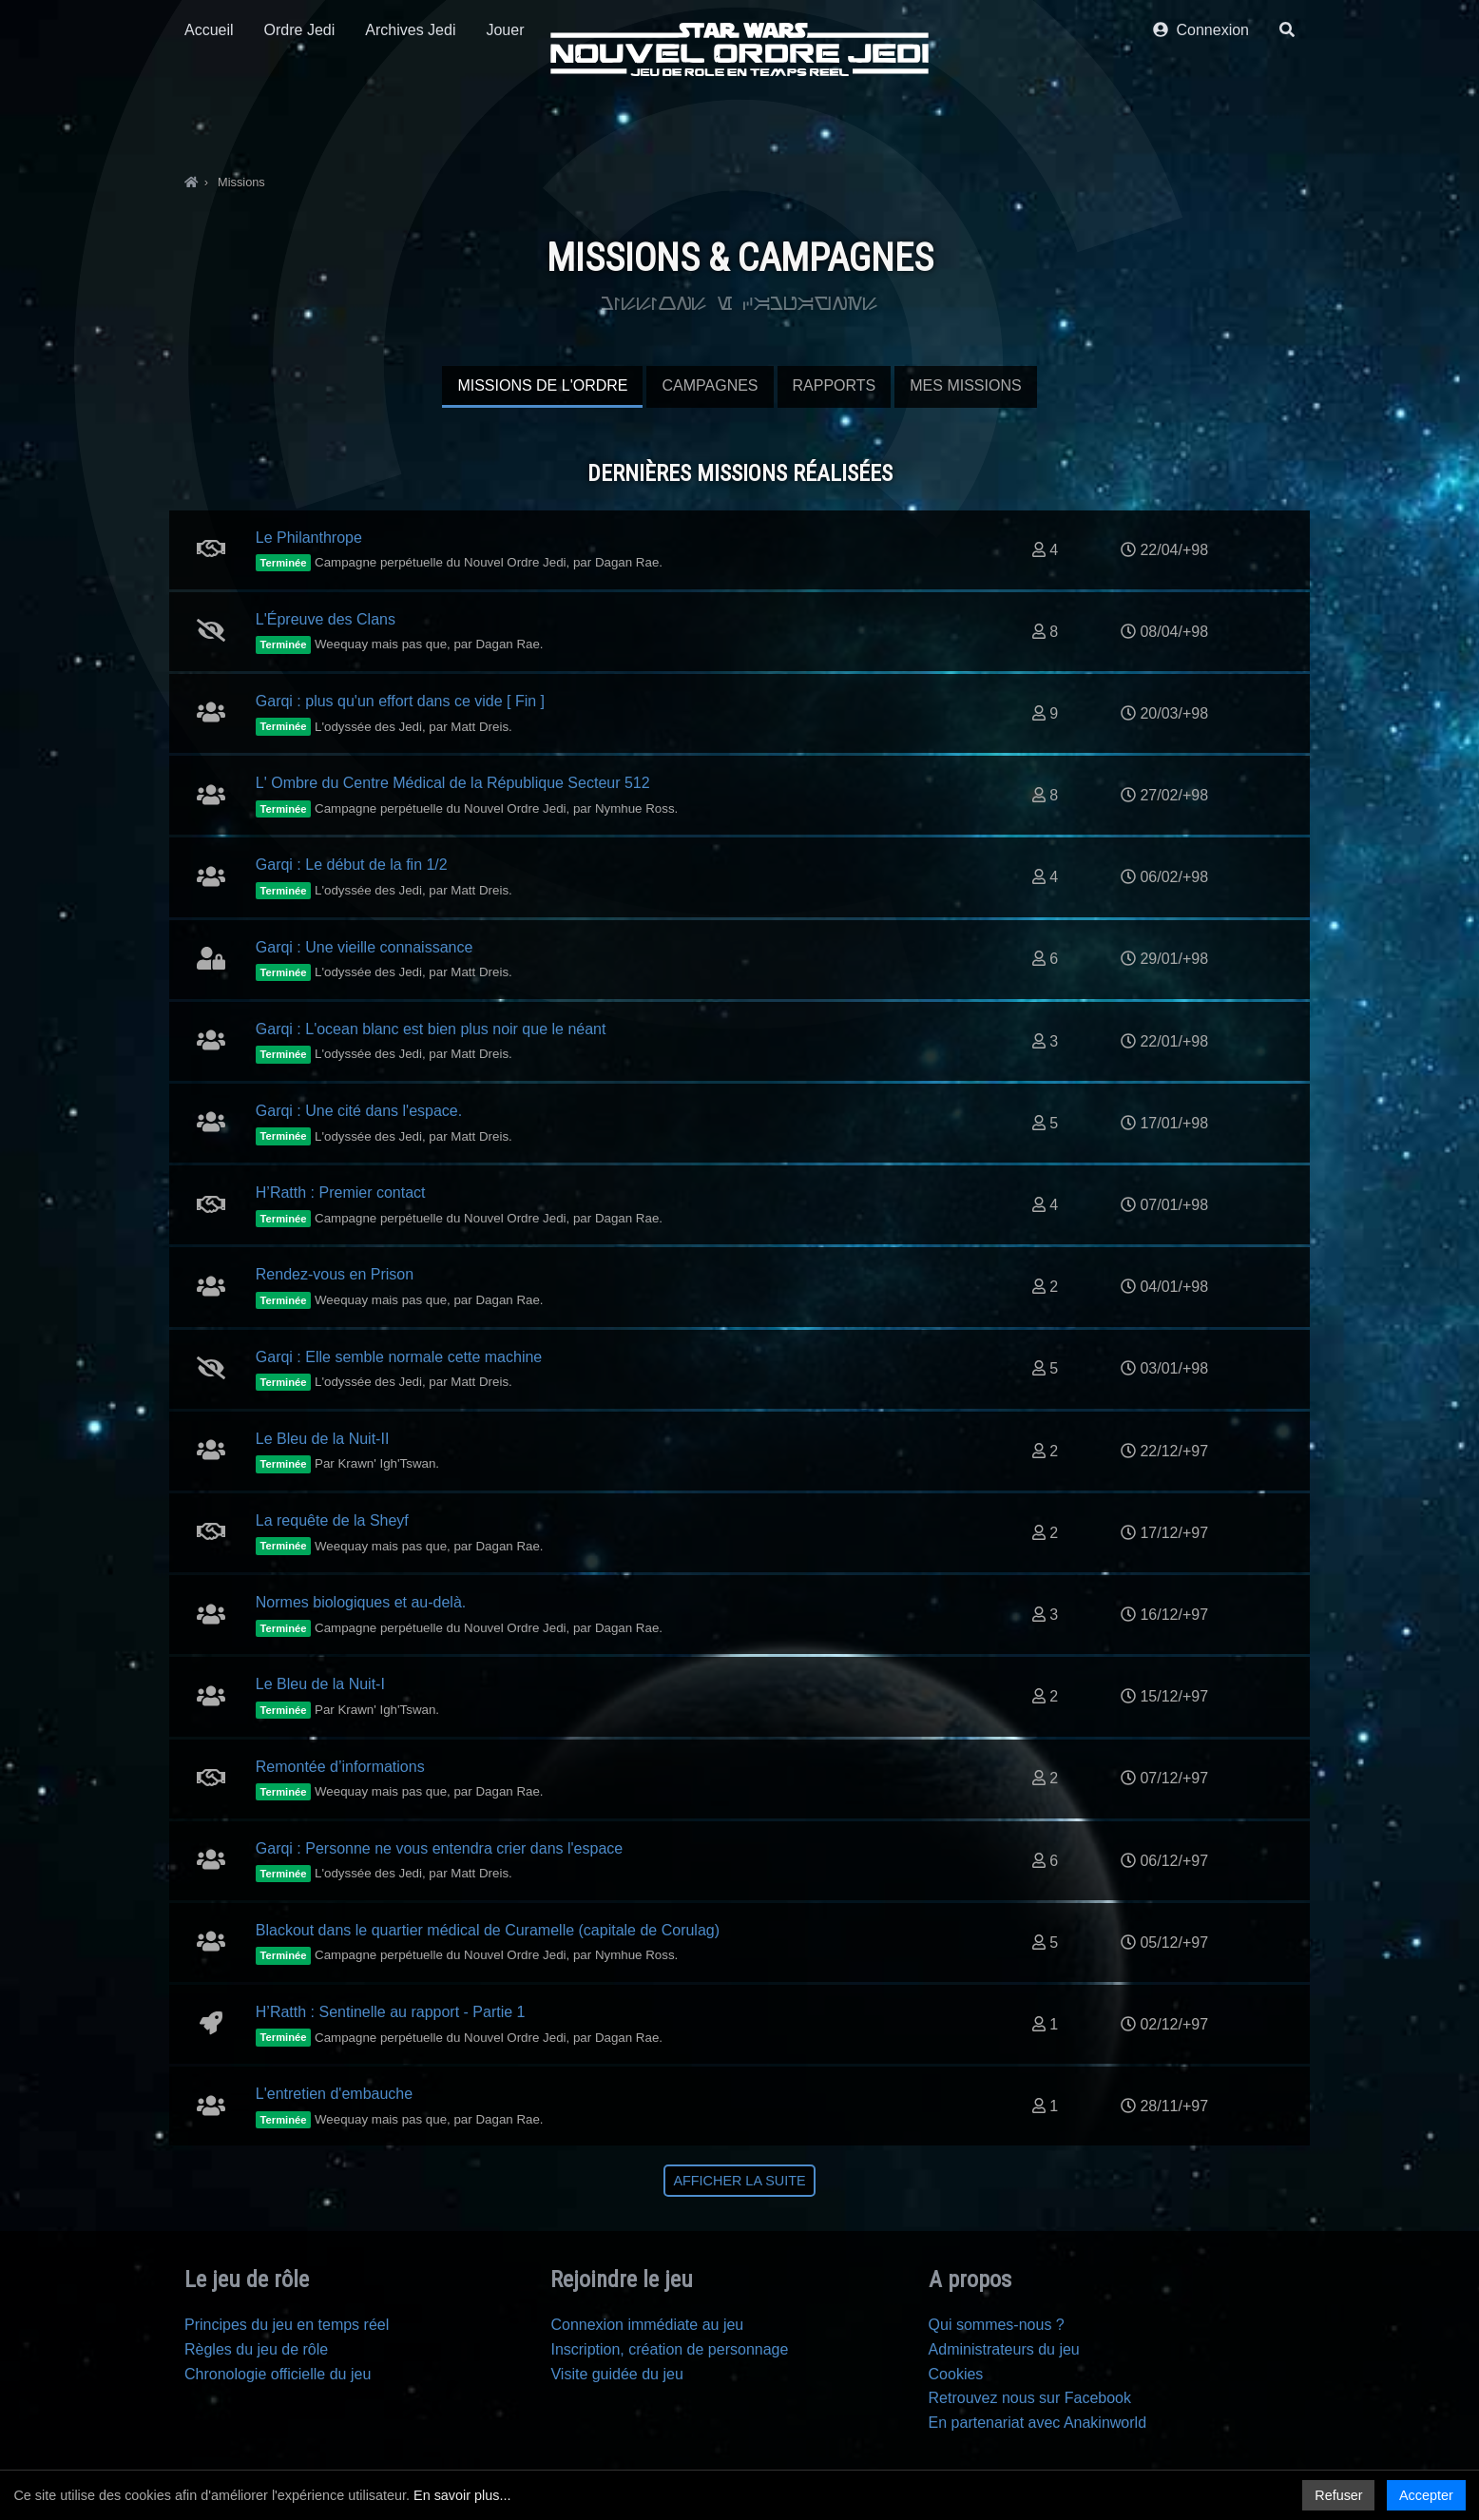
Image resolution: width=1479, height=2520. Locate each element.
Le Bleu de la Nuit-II (323, 1439)
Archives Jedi (410, 121)
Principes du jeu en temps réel (286, 2325)
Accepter (1426, 2495)
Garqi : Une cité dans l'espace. (359, 1111)
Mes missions (965, 385)
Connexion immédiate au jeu (646, 2325)
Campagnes (710, 385)
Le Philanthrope (309, 537)
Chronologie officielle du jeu (277, 2374)
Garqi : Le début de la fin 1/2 (352, 864)
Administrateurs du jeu (1004, 2349)
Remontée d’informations (340, 1767)
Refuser (1338, 2495)
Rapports (834, 385)
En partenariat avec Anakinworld (1037, 2422)
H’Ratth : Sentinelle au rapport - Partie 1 (391, 2012)
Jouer (505, 121)
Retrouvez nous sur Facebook (1030, 2398)
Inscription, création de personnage (669, 2349)
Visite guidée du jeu (616, 2374)
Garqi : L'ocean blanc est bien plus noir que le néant (431, 1029)
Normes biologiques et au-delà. (361, 1602)
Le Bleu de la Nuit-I (320, 1684)
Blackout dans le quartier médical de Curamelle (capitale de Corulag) (488, 1930)
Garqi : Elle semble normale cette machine (399, 1357)
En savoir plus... (461, 2495)
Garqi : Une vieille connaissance (364, 947)
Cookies (956, 2374)
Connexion (1201, 121)
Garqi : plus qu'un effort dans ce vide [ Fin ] (400, 701)
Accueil (209, 121)
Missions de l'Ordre (542, 385)
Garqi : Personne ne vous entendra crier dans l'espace (439, 1848)
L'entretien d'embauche (334, 2094)
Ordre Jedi (300, 121)
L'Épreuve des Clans (325, 619)
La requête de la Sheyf (332, 1520)
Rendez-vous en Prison (334, 1274)
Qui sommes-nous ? (997, 2325)
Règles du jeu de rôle (256, 2349)
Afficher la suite (739, 2180)
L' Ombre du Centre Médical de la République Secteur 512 (453, 783)
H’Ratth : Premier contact (341, 1192)
